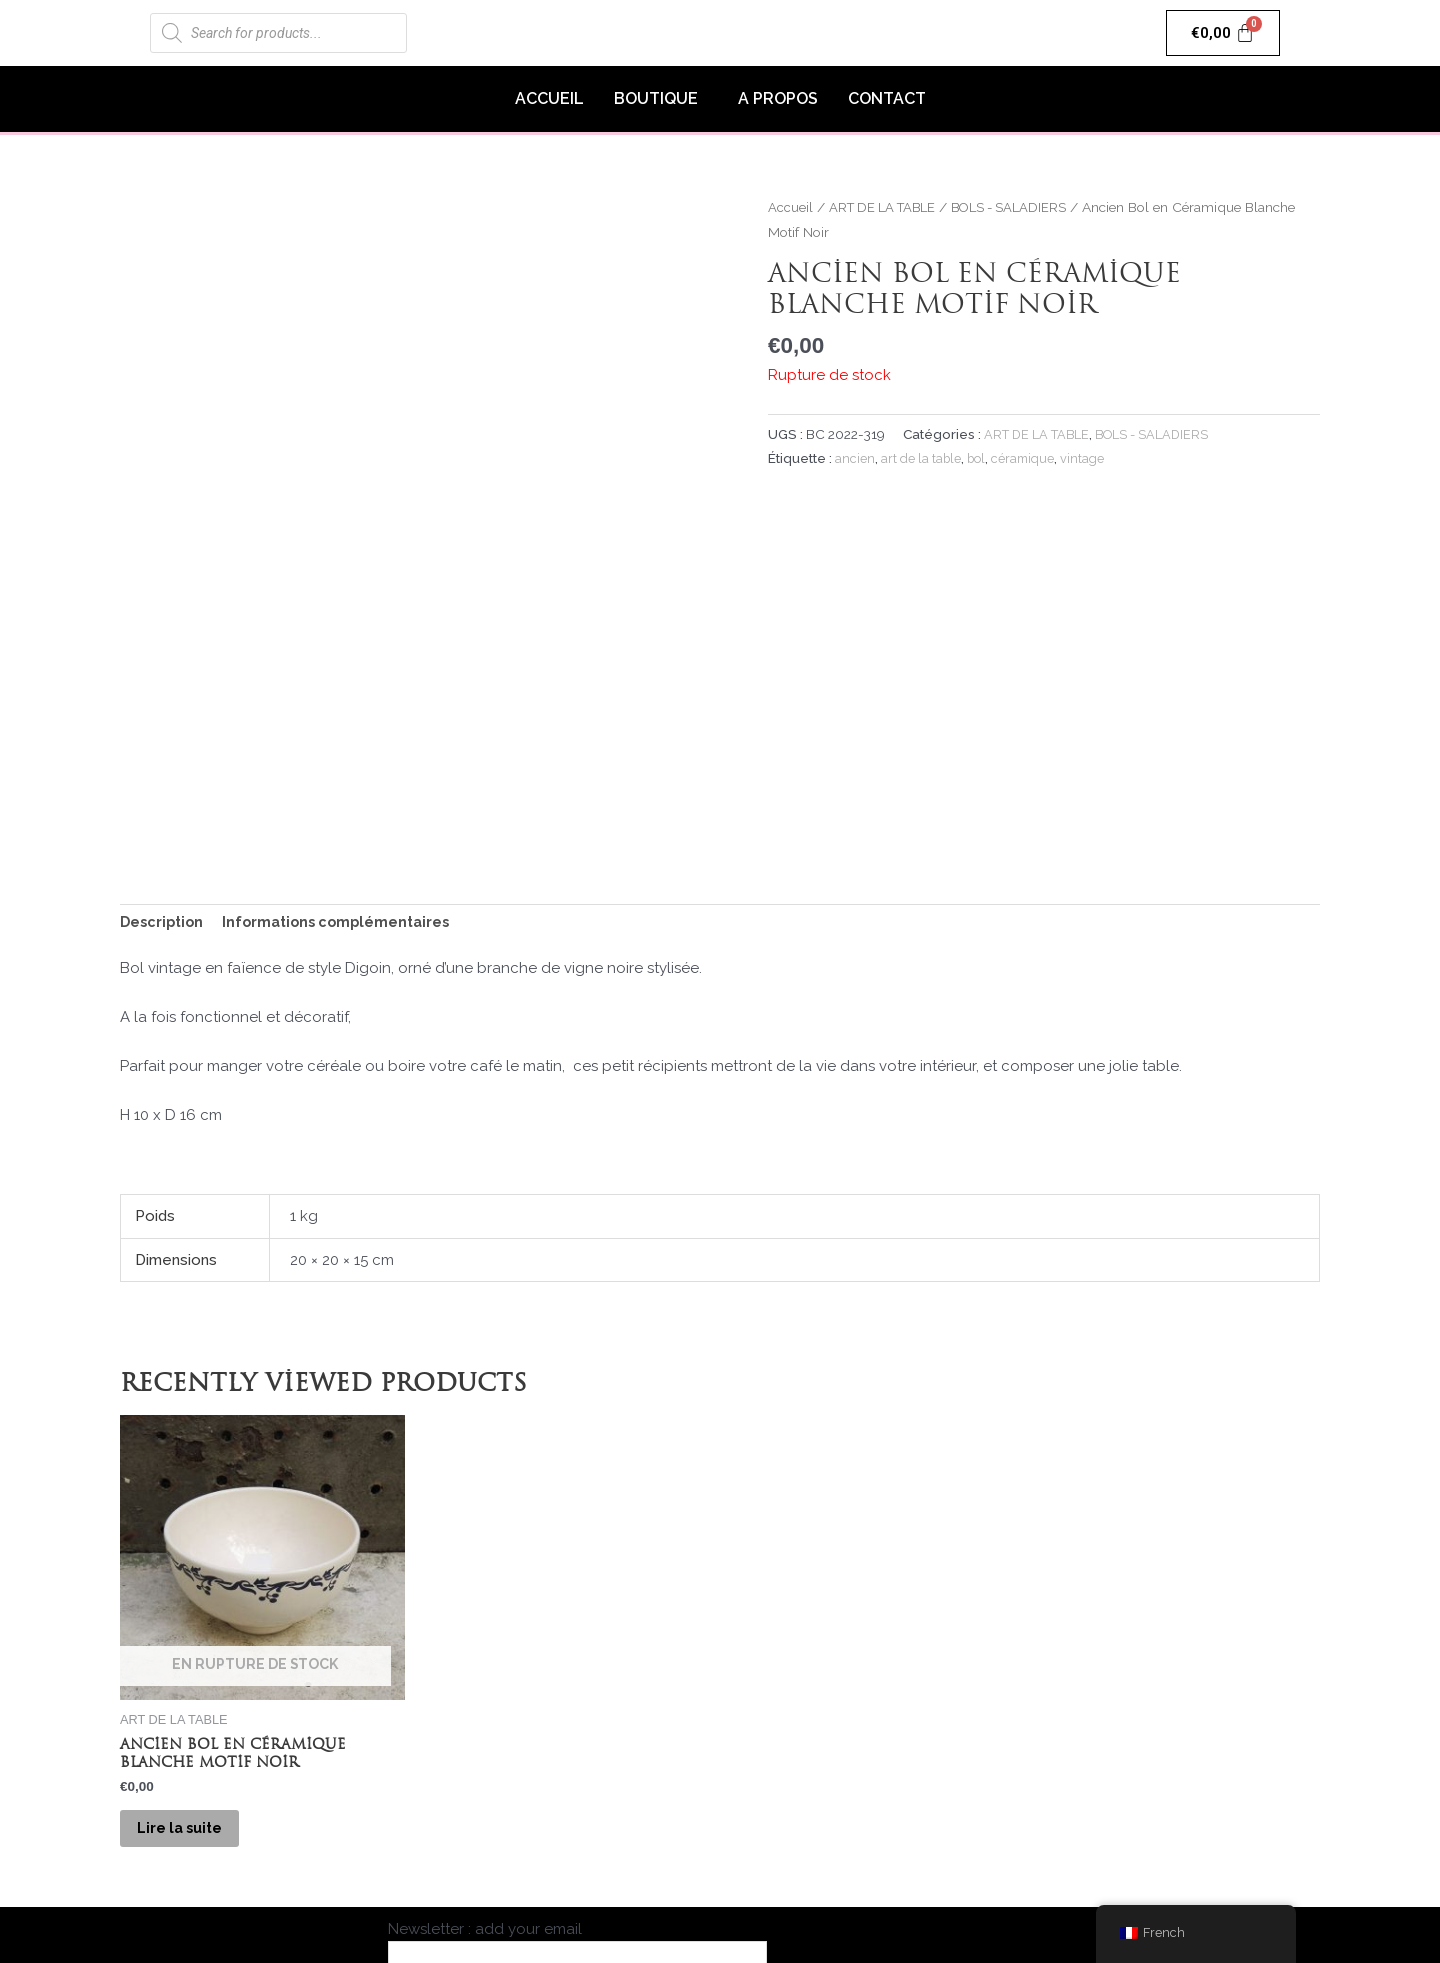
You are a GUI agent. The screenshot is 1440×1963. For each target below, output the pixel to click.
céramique (1030, 458)
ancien (855, 458)
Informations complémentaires (346, 786)
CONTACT (887, 98)
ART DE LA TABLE (887, 207)
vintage (1091, 458)
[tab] (164, 787)
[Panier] (1223, 33)
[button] (661, 99)
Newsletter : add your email (577, 1836)
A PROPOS (778, 98)
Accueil (790, 207)
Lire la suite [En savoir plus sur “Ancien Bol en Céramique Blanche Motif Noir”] (195, 1702)
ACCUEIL (549, 98)
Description (164, 786)
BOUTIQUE (656, 98)
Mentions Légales (863, 1862)
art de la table (922, 458)
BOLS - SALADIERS (1022, 207)
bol (980, 458)
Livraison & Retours (1033, 1862)
